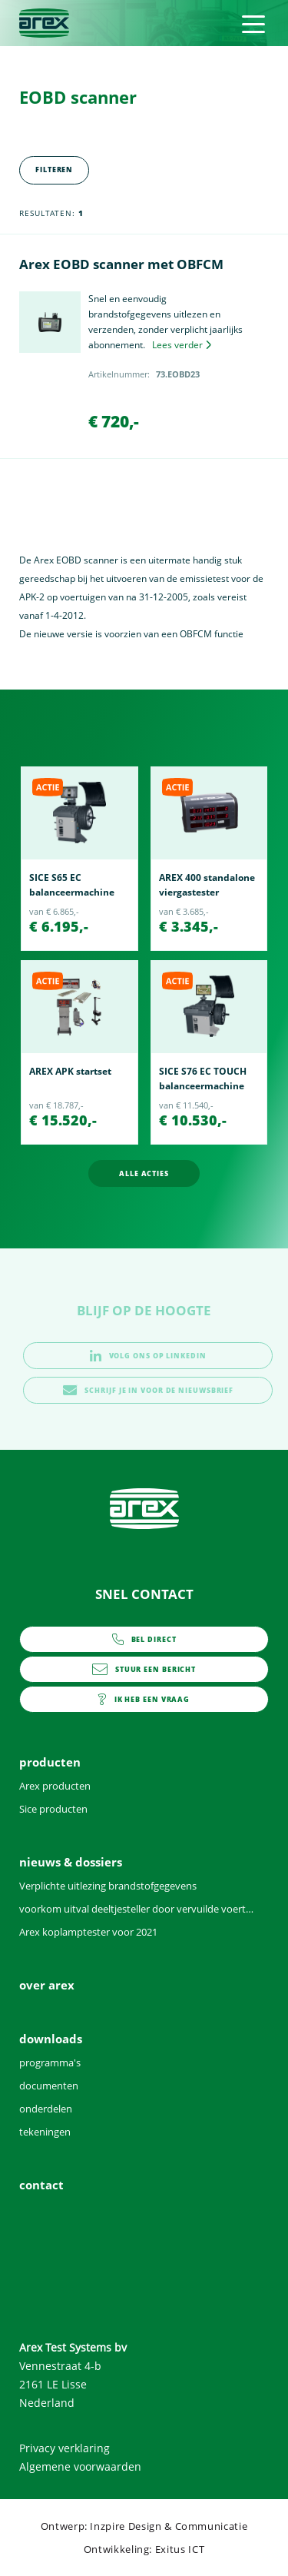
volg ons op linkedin (148, 1355)
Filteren (54, 170)
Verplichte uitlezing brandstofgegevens (108, 1886)
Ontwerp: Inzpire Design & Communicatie (144, 2526)
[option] (79, 858)
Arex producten (55, 1786)
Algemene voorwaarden (80, 2466)
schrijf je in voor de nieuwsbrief (147, 1390)
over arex (46, 1985)
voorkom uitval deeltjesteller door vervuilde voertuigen (136, 1909)
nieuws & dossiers (70, 1862)
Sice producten (53, 1809)
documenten (48, 2085)
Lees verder (181, 344)
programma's (50, 2062)
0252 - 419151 (144, 1639)
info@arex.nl (144, 1669)
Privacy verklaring (64, 2448)
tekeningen (45, 2132)
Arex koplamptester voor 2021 (88, 1932)
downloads (50, 2038)
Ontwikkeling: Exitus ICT (144, 2549)
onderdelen (45, 2109)
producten (50, 1762)
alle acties (144, 1173)
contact (144, 1699)
